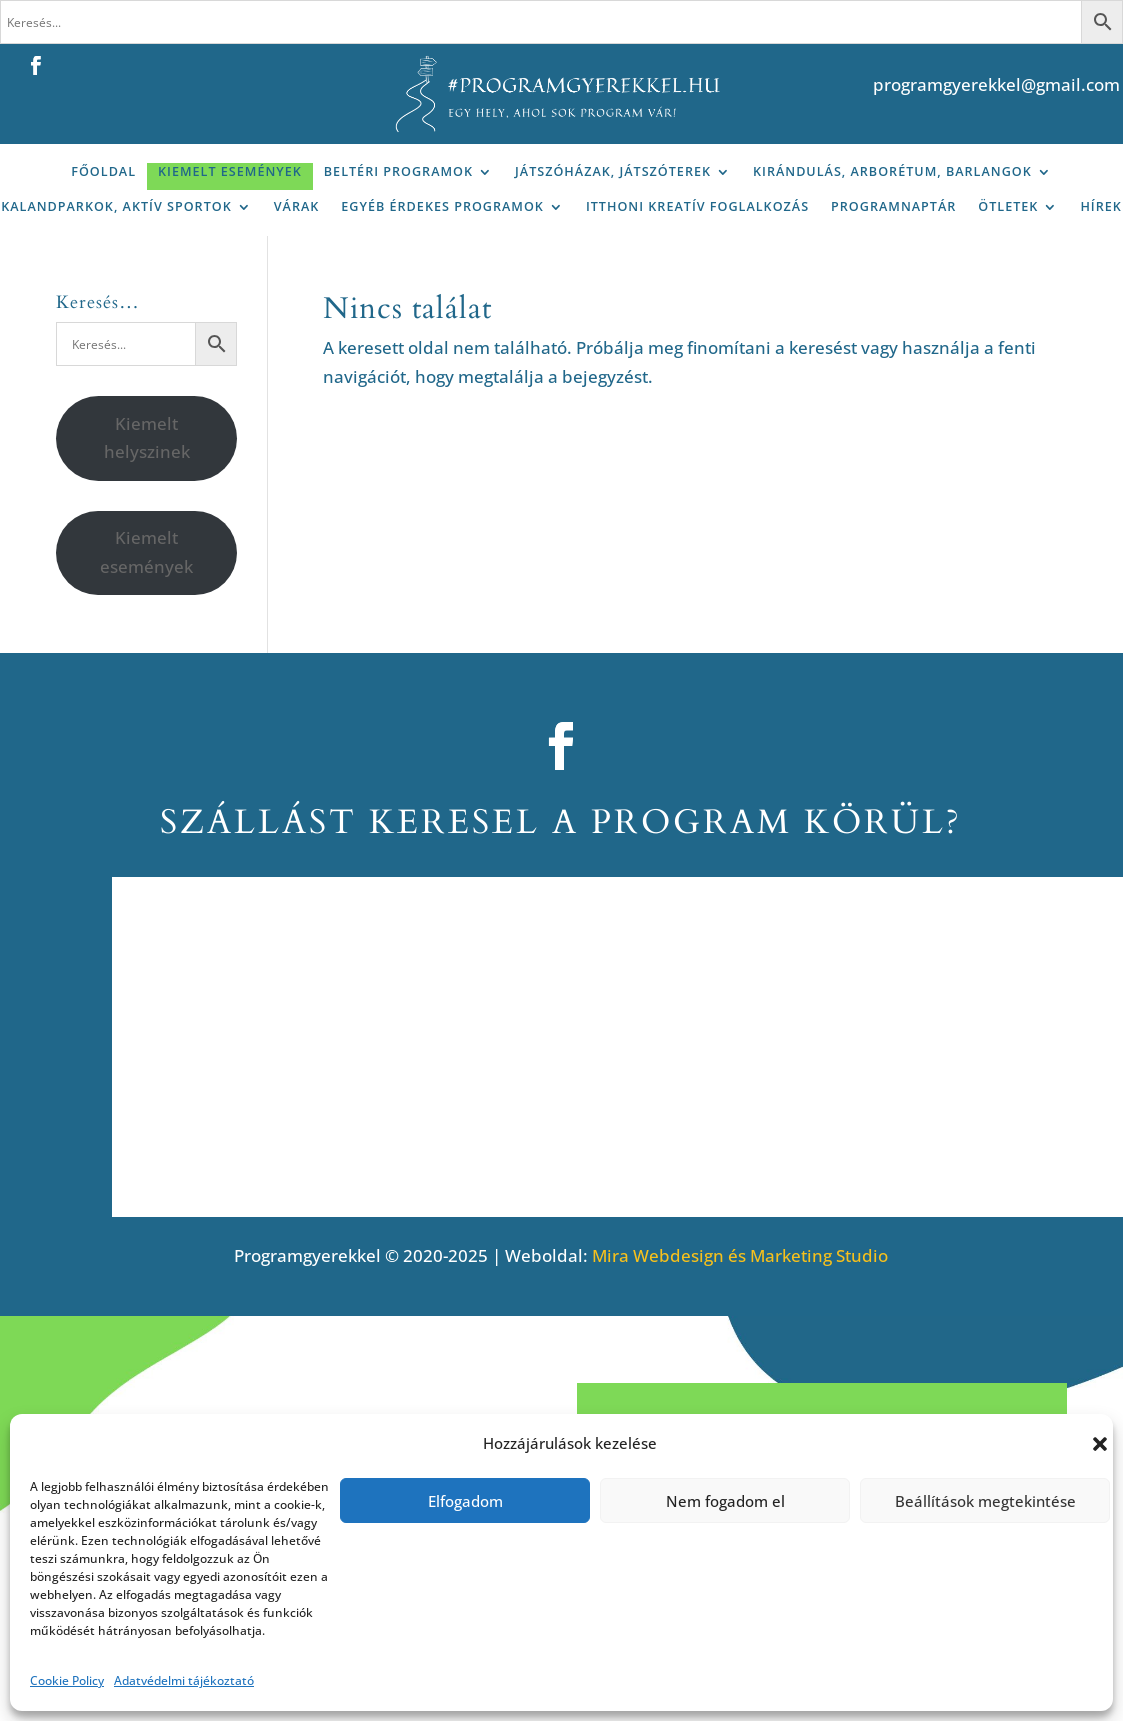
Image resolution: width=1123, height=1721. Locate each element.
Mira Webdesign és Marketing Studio (740, 1255)
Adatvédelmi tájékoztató (184, 1680)
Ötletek (1008, 206)
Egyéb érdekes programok (442, 206)
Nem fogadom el (725, 1501)
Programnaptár (893, 206)
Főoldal (103, 171)
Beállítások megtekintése (985, 1501)
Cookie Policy (67, 1680)
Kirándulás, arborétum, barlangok (892, 171)
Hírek (1100, 206)
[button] (1100, 1444)
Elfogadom (465, 1501)
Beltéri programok (398, 171)
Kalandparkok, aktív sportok (116, 206)
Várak (297, 206)
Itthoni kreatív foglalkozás (697, 206)
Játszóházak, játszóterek (613, 171)
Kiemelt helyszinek (147, 438)
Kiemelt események (230, 171)
